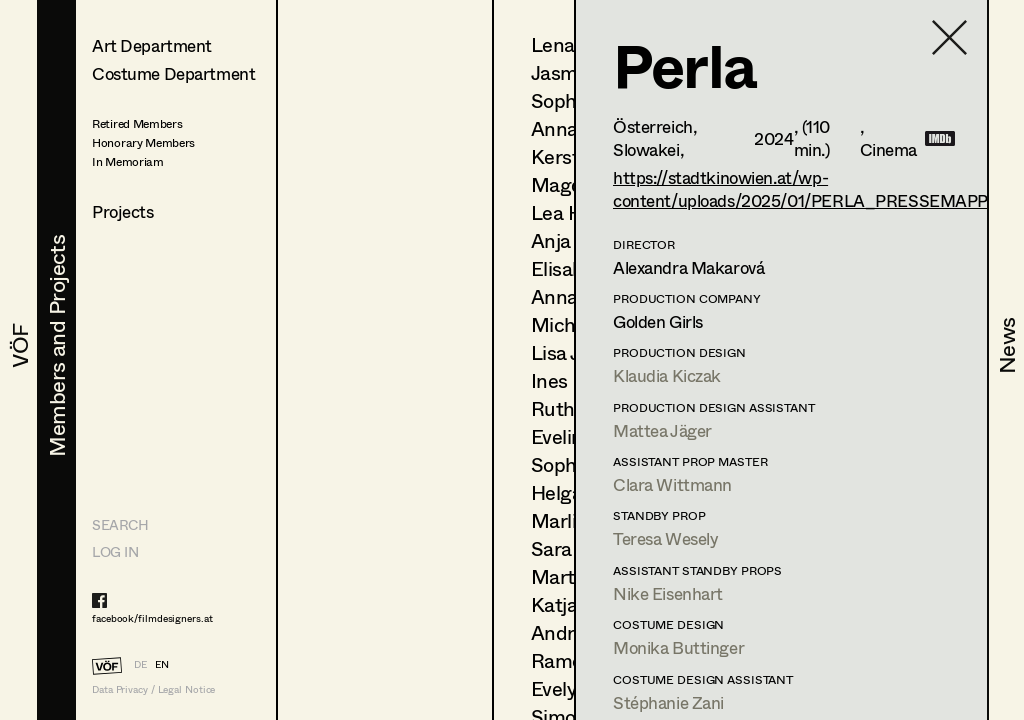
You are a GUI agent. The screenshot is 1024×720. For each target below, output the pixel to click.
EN (162, 664)
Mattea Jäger (662, 430)
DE (140, 664)
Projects (123, 211)
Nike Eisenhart (668, 593)
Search (120, 524)
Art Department (152, 45)
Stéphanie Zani (668, 702)
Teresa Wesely (665, 538)
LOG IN (115, 551)
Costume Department (173, 73)
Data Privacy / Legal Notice (153, 689)
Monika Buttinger (678, 647)
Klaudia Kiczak (667, 375)
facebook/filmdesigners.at (152, 618)
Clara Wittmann (672, 484)
